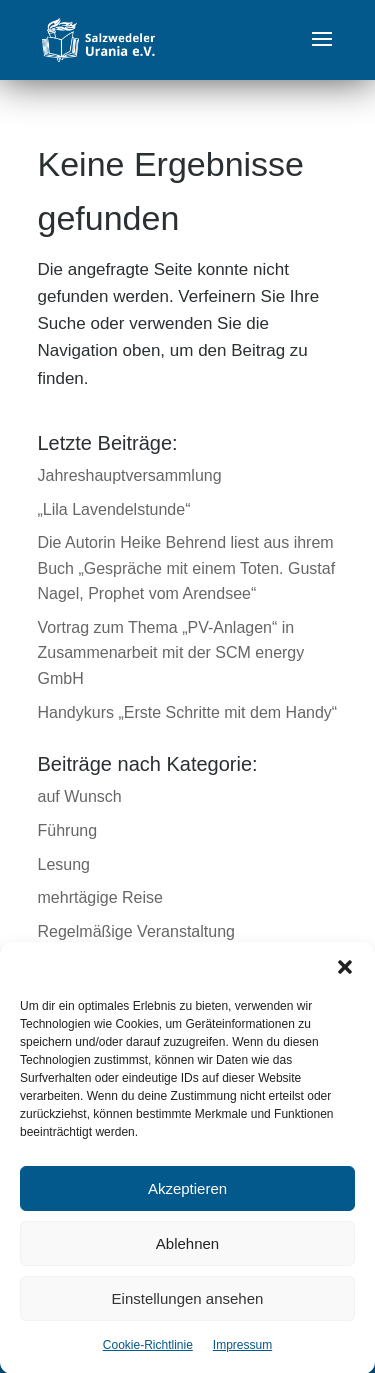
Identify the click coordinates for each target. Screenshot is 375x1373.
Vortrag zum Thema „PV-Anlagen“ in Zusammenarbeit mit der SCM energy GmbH (171, 653)
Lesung (64, 864)
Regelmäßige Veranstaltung (136, 931)
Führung (68, 830)
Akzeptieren (187, 1201)
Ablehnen (187, 1256)
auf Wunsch (80, 796)
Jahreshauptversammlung (130, 475)
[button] (345, 980)
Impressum (242, 1358)
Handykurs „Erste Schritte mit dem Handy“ (188, 712)
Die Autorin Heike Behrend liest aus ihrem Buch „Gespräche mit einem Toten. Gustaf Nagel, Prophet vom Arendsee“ (187, 568)
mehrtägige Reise (100, 897)
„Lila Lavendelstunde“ (114, 509)
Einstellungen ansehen (188, 1311)
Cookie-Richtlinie (148, 1358)
